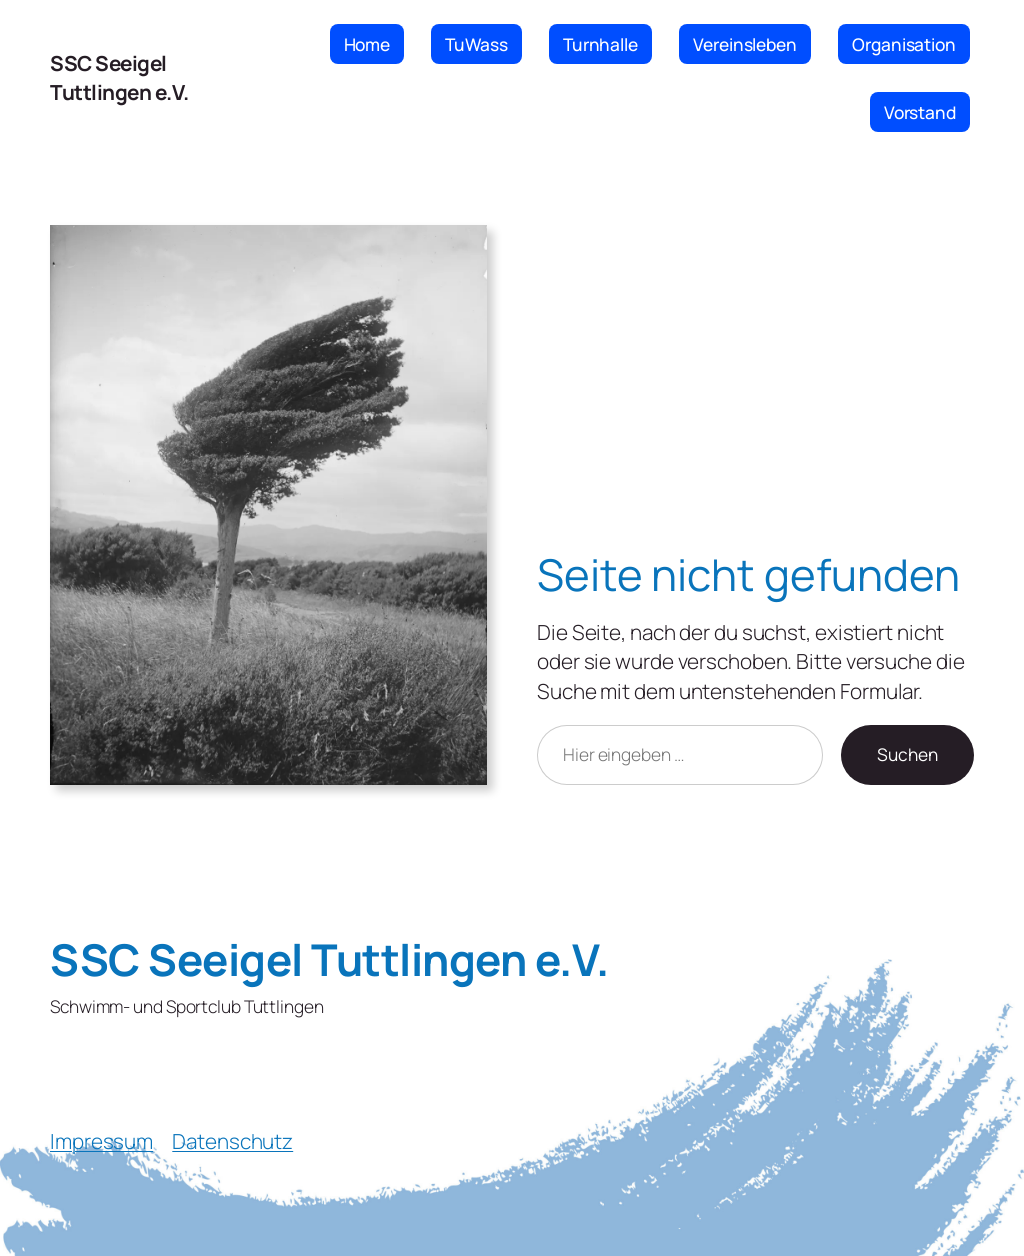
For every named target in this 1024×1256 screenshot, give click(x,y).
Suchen (907, 754)
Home (367, 44)
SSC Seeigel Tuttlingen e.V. (119, 77)
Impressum (101, 1141)
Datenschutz (232, 1141)
